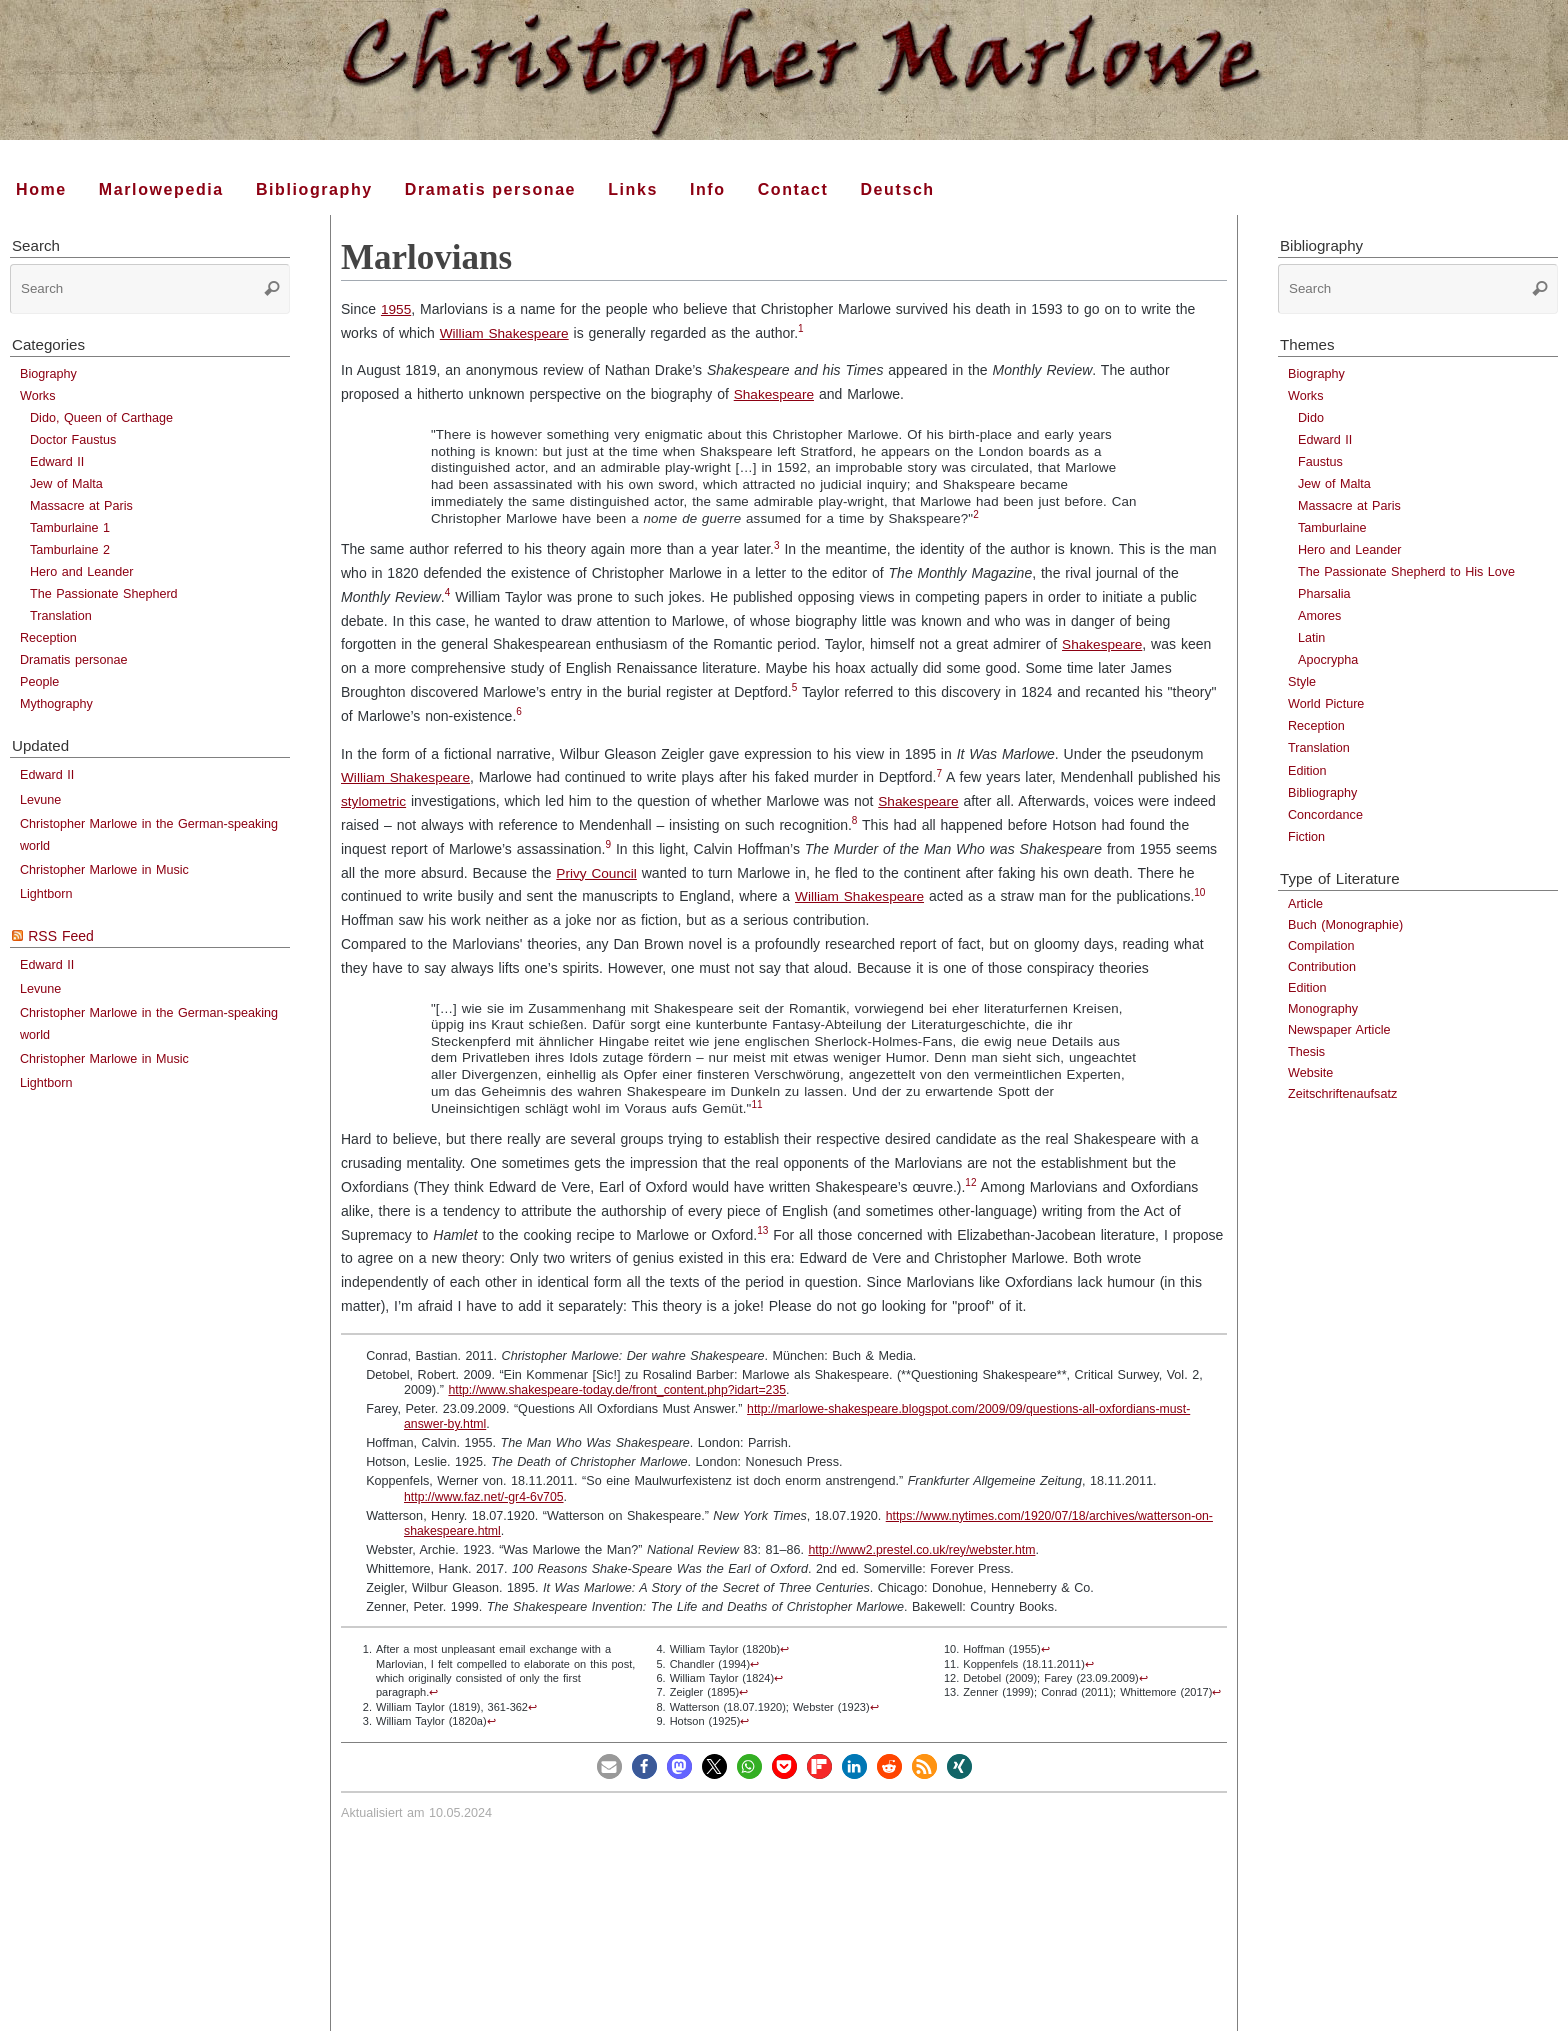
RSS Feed (61, 936)
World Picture (1326, 704)
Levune (40, 800)
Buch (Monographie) (1345, 925)
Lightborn (46, 894)
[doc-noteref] (805, 333)
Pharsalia (1324, 594)
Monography (1323, 1009)
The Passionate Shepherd (104, 594)
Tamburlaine (1332, 528)
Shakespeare (775, 394)
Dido (1311, 418)
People (39, 682)
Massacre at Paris (81, 506)
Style (1302, 682)
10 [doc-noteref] (1203, 892)
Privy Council (597, 873)
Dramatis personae (73, 660)
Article (1305, 904)
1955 (396, 309)
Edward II (57, 462)
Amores (1319, 616)
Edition (1307, 771)
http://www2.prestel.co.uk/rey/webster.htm (924, 1550)
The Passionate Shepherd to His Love (1406, 572)
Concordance (1325, 815)
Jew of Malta (66, 484)
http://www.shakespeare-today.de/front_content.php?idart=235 (621, 1390)
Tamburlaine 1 (70, 528)
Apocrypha (1328, 660)
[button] (609, 1766)
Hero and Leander (82, 572)
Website (1310, 1073)
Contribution (1322, 967)
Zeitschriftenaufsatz (1342, 1094)
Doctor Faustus (73, 440)
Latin (1311, 638)
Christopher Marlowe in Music (104, 870)
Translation (61, 616)
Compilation (1321, 946)
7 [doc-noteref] (943, 773)
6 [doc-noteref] (519, 711)
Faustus (1320, 462)
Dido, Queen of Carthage (101, 418)
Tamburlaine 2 (70, 550)
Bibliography (1322, 793)
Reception (48, 638)
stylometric (374, 801)
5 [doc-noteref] (795, 687)
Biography (48, 374)
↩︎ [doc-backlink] (433, 1692)
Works (37, 396)
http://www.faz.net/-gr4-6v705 (486, 1497)
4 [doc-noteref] (448, 592)
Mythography (56, 704)
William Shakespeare (506, 333)
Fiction (1306, 837)
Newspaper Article (1339, 1030)
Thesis (1306, 1052)
